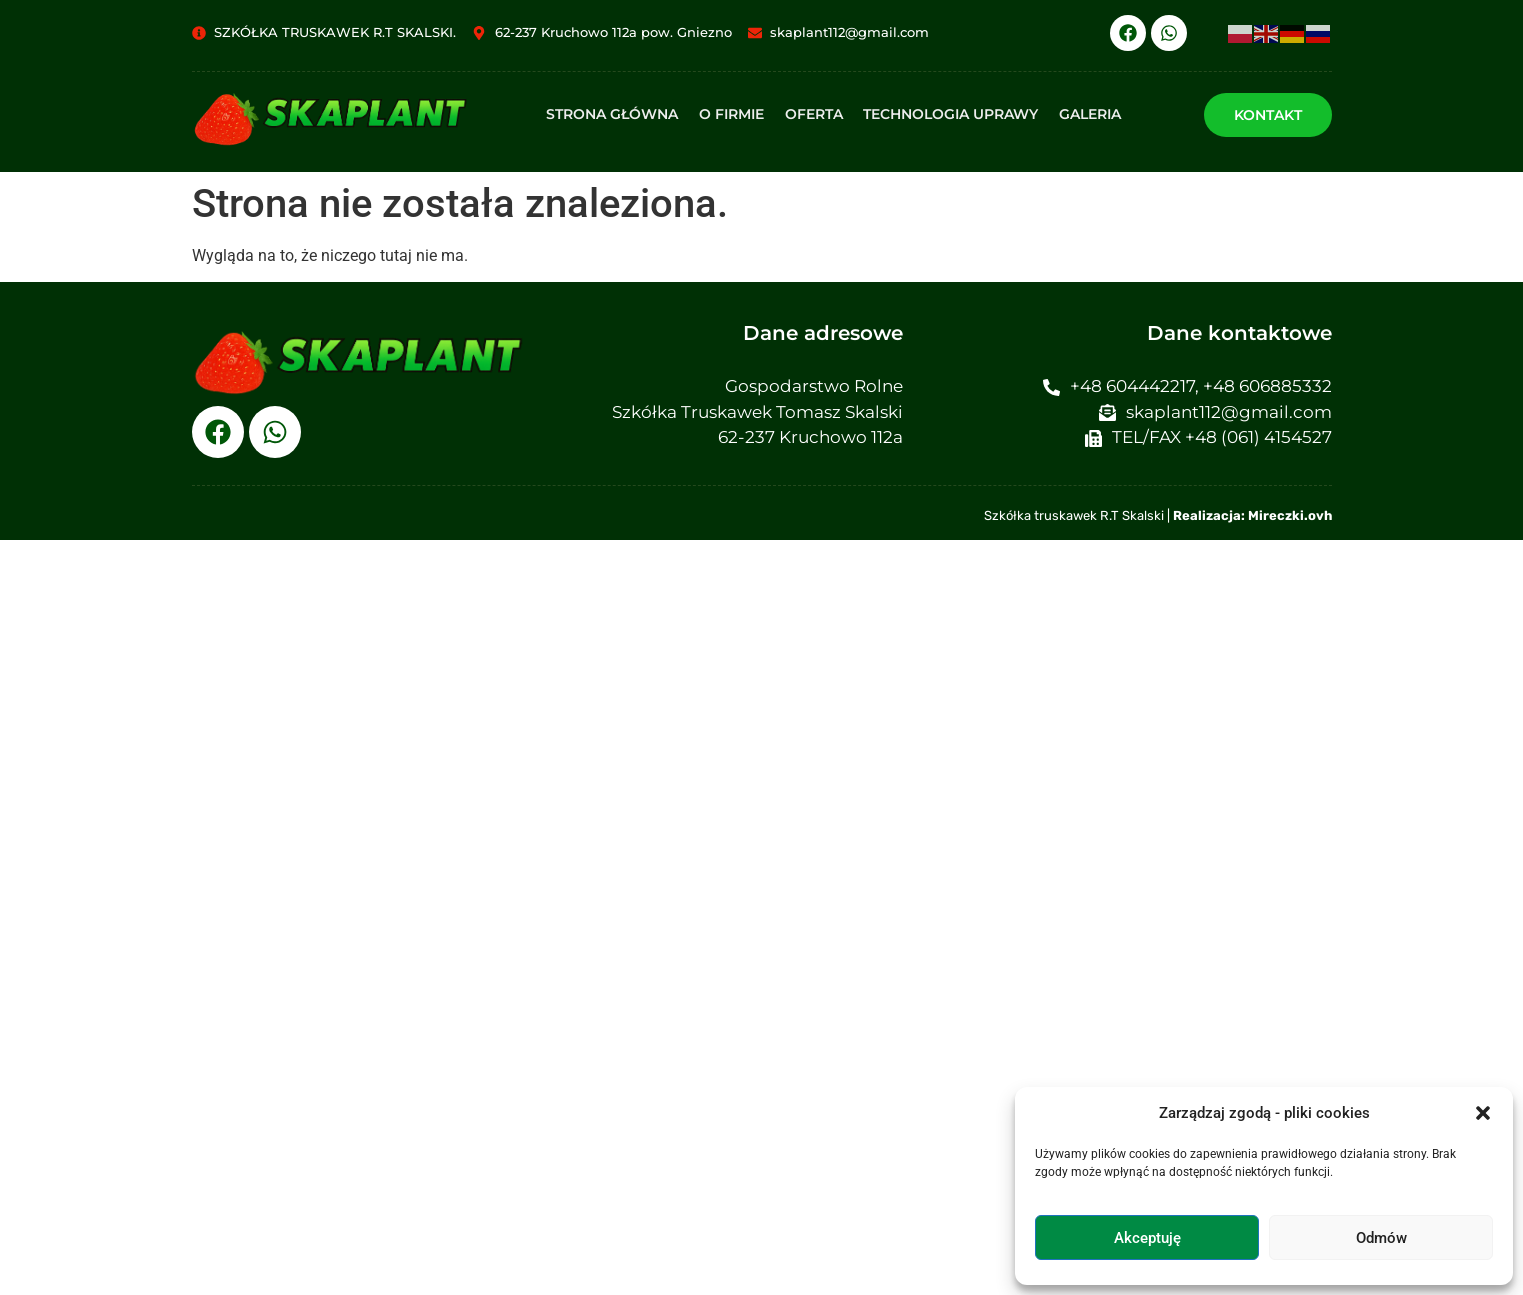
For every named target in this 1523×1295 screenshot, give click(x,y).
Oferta (814, 114)
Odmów (1381, 1238)
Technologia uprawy (950, 114)
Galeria (1089, 114)
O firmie (732, 114)
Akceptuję (1147, 1238)
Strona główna (614, 114)
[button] (1483, 1113)
